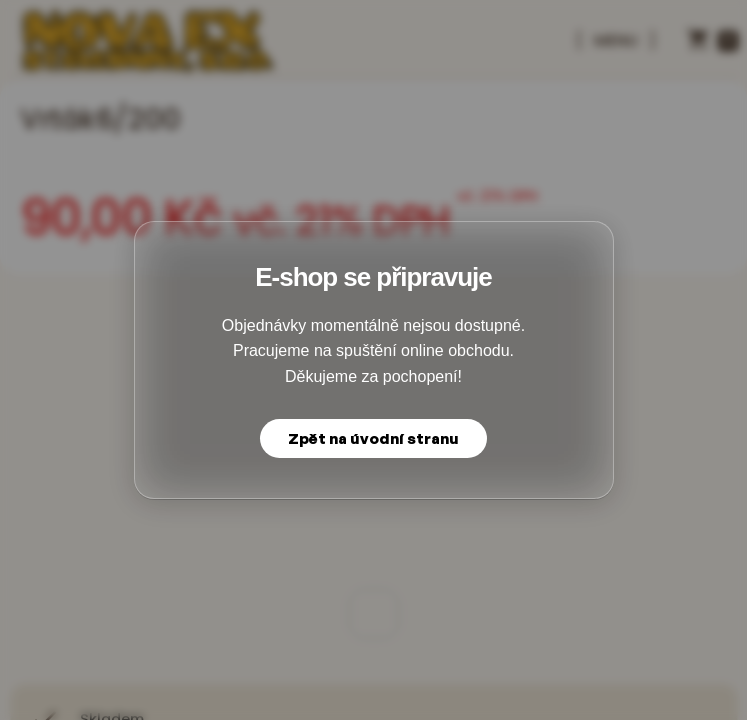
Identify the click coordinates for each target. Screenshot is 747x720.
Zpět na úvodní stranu (373, 438)
